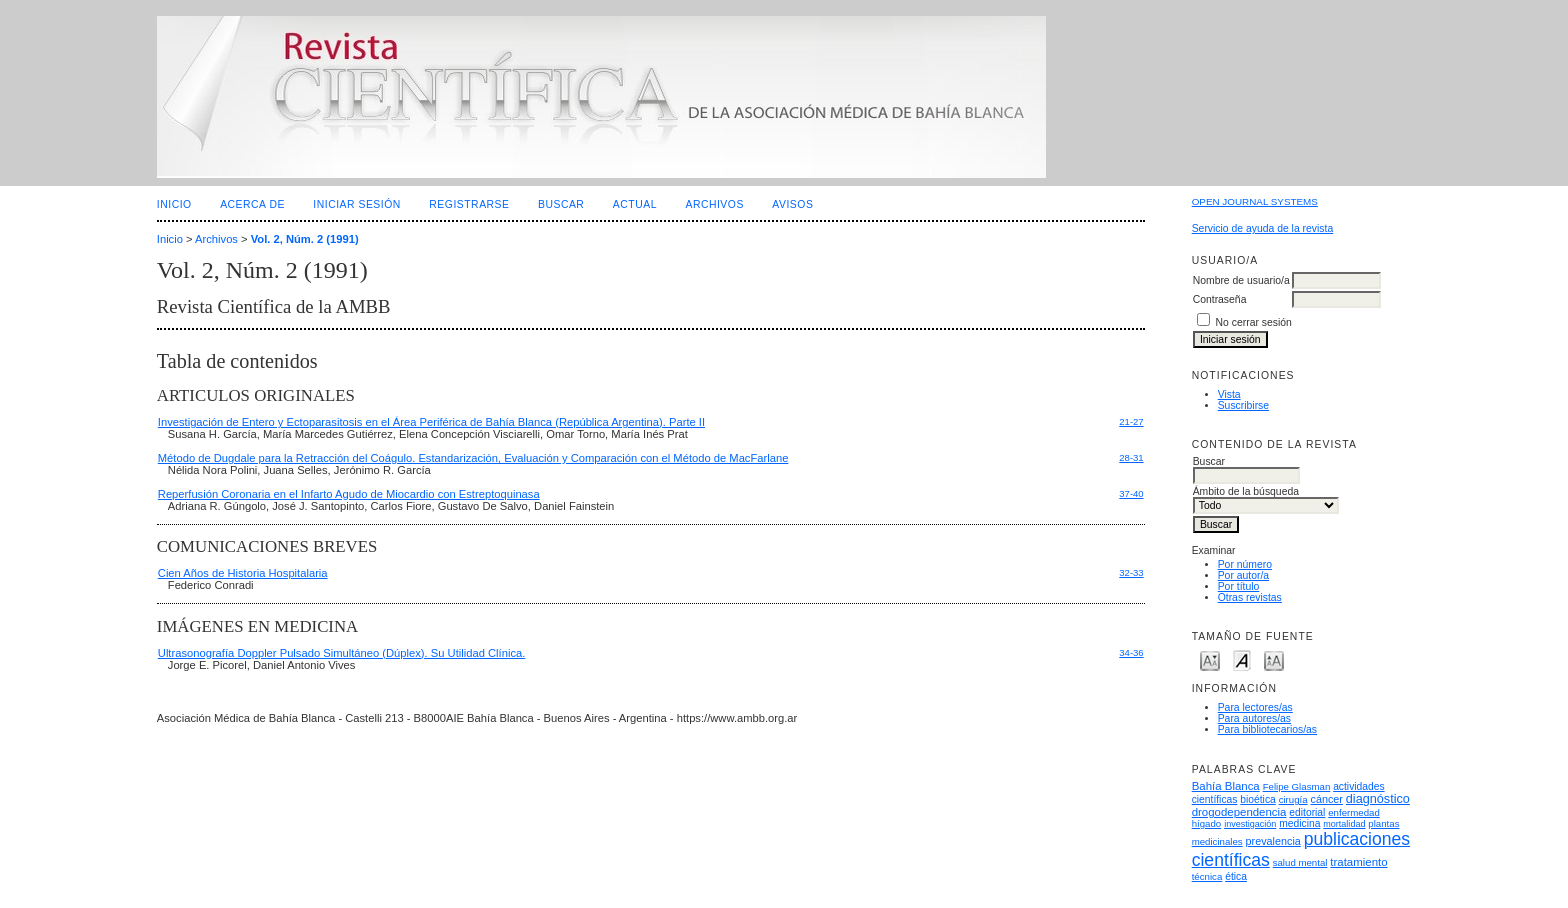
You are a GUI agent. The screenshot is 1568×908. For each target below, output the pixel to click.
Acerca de (252, 204)
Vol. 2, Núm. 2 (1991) (305, 239)
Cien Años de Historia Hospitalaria (243, 573)
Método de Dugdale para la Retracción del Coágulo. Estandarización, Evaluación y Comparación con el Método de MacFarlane (473, 458)
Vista (1229, 394)
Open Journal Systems (1255, 201)
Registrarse (469, 204)
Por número (1245, 564)
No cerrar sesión (1254, 322)
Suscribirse (1243, 405)
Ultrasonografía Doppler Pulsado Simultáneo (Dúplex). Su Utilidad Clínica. (342, 653)
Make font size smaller (1210, 659)
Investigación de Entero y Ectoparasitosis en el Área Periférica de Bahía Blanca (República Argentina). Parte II (431, 422)
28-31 (1131, 457)
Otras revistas (1250, 597)
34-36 (1131, 652)
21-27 (1131, 421)
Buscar (561, 204)
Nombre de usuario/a (1241, 280)
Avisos (792, 204)
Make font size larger (1274, 659)
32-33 (1131, 572)
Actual (635, 204)
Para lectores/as (1255, 707)
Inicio (174, 204)
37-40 (1131, 493)
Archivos (714, 204)
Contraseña (1220, 299)
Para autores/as (1254, 718)
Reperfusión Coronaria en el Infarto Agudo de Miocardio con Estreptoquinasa (349, 494)
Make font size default (1242, 659)
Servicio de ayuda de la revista (1263, 228)
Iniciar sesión (357, 204)
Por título (1239, 586)
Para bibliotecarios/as (1267, 729)
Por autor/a (1243, 575)
